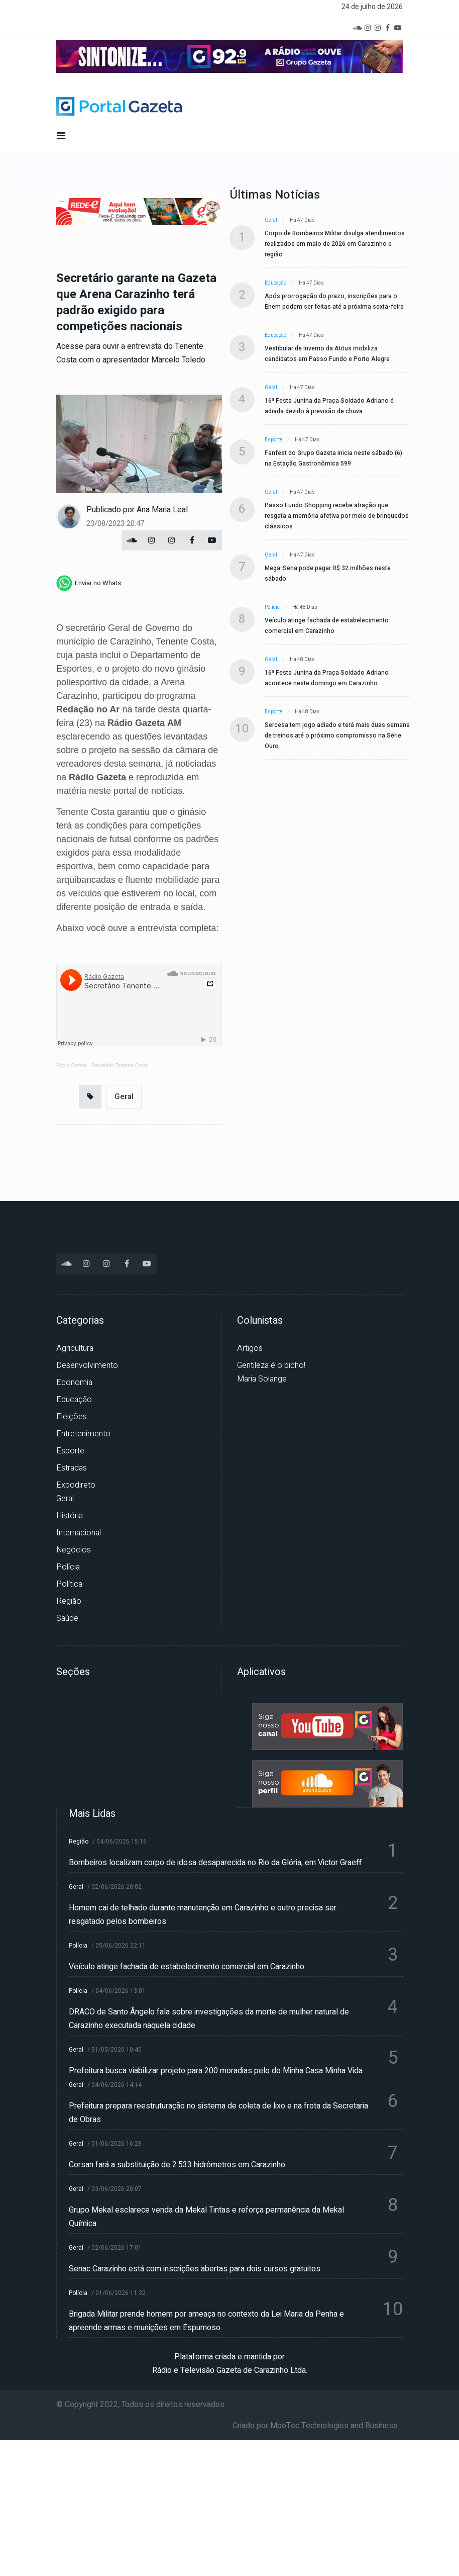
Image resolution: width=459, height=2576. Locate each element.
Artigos (250, 1348)
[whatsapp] (88, 583)
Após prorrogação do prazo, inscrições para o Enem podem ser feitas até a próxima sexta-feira (334, 301)
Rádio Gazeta (71, 1065)
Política (69, 1584)
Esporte (273, 439)
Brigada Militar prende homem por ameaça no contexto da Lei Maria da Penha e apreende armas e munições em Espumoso (206, 2321)
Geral (124, 1096)
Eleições (71, 1417)
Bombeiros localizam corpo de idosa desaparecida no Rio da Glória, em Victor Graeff (215, 1863)
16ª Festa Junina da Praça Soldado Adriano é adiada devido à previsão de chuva (329, 406)
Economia (74, 1382)
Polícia (272, 607)
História (69, 1516)
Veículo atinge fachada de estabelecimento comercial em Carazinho (327, 625)
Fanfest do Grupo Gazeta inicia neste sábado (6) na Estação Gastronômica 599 (333, 458)
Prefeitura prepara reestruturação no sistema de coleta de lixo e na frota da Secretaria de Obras (218, 2113)
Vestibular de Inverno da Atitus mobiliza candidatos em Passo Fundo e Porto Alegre (327, 353)
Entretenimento (83, 1434)
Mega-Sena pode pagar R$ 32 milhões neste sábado (328, 573)
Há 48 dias (304, 607)
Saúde (67, 1618)
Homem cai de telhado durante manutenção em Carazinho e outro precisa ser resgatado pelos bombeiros (202, 1914)
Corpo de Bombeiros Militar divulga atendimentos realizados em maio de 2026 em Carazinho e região (335, 244)
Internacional (78, 1533)
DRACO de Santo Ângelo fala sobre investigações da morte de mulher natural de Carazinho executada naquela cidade (209, 2019)
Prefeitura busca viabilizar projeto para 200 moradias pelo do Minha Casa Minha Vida (216, 2071)
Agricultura (74, 1348)
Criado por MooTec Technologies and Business (315, 2426)
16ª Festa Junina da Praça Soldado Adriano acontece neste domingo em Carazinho (327, 678)
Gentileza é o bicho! (271, 1365)
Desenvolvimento (87, 1365)
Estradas (71, 1468)
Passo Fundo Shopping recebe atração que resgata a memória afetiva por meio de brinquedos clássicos (337, 516)
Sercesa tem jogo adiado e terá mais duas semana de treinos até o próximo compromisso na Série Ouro (337, 735)
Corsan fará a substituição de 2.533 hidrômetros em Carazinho (177, 2165)
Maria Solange (262, 1379)
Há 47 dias (302, 220)
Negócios (73, 1550)
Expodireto (75, 1485)
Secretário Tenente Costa (119, 1065)
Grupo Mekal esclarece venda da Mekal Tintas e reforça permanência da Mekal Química (206, 2217)
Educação (275, 283)
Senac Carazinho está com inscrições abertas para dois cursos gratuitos (194, 2269)
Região (68, 1601)
